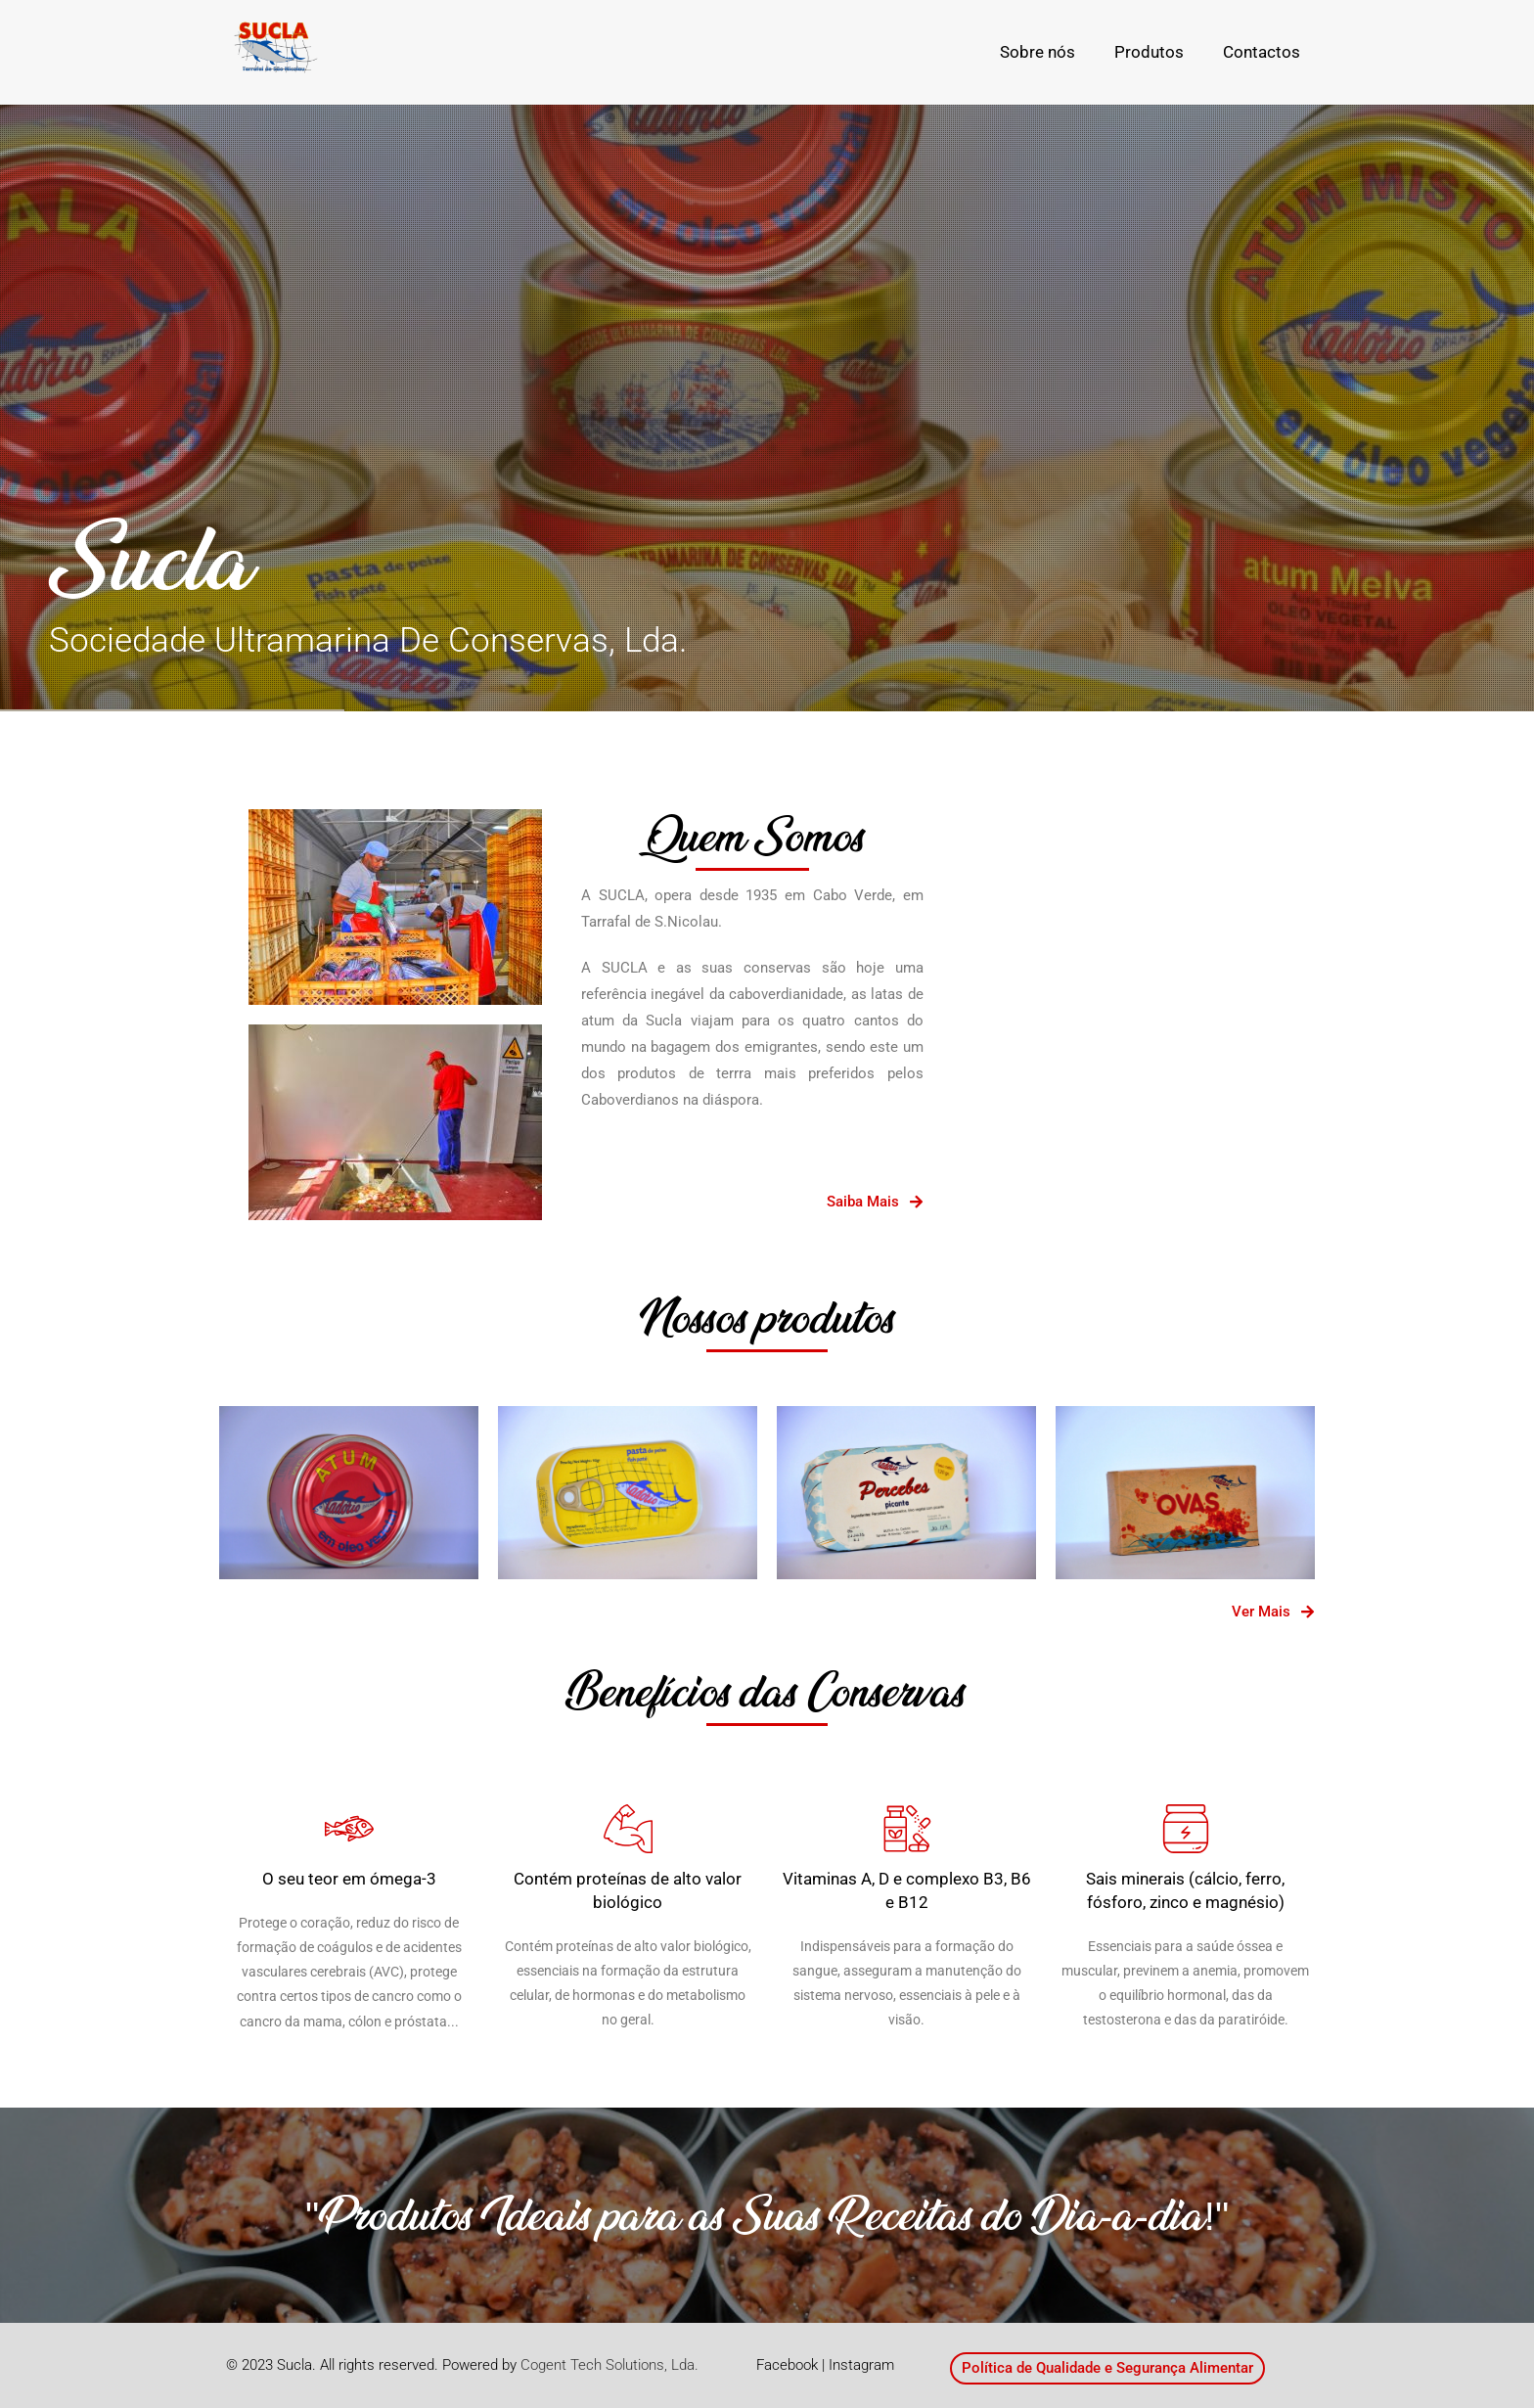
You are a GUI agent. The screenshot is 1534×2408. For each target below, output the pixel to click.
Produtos (1149, 52)
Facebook (787, 2365)
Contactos (1261, 52)
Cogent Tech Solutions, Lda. (609, 2365)
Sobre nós (1037, 52)
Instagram (861, 2365)
